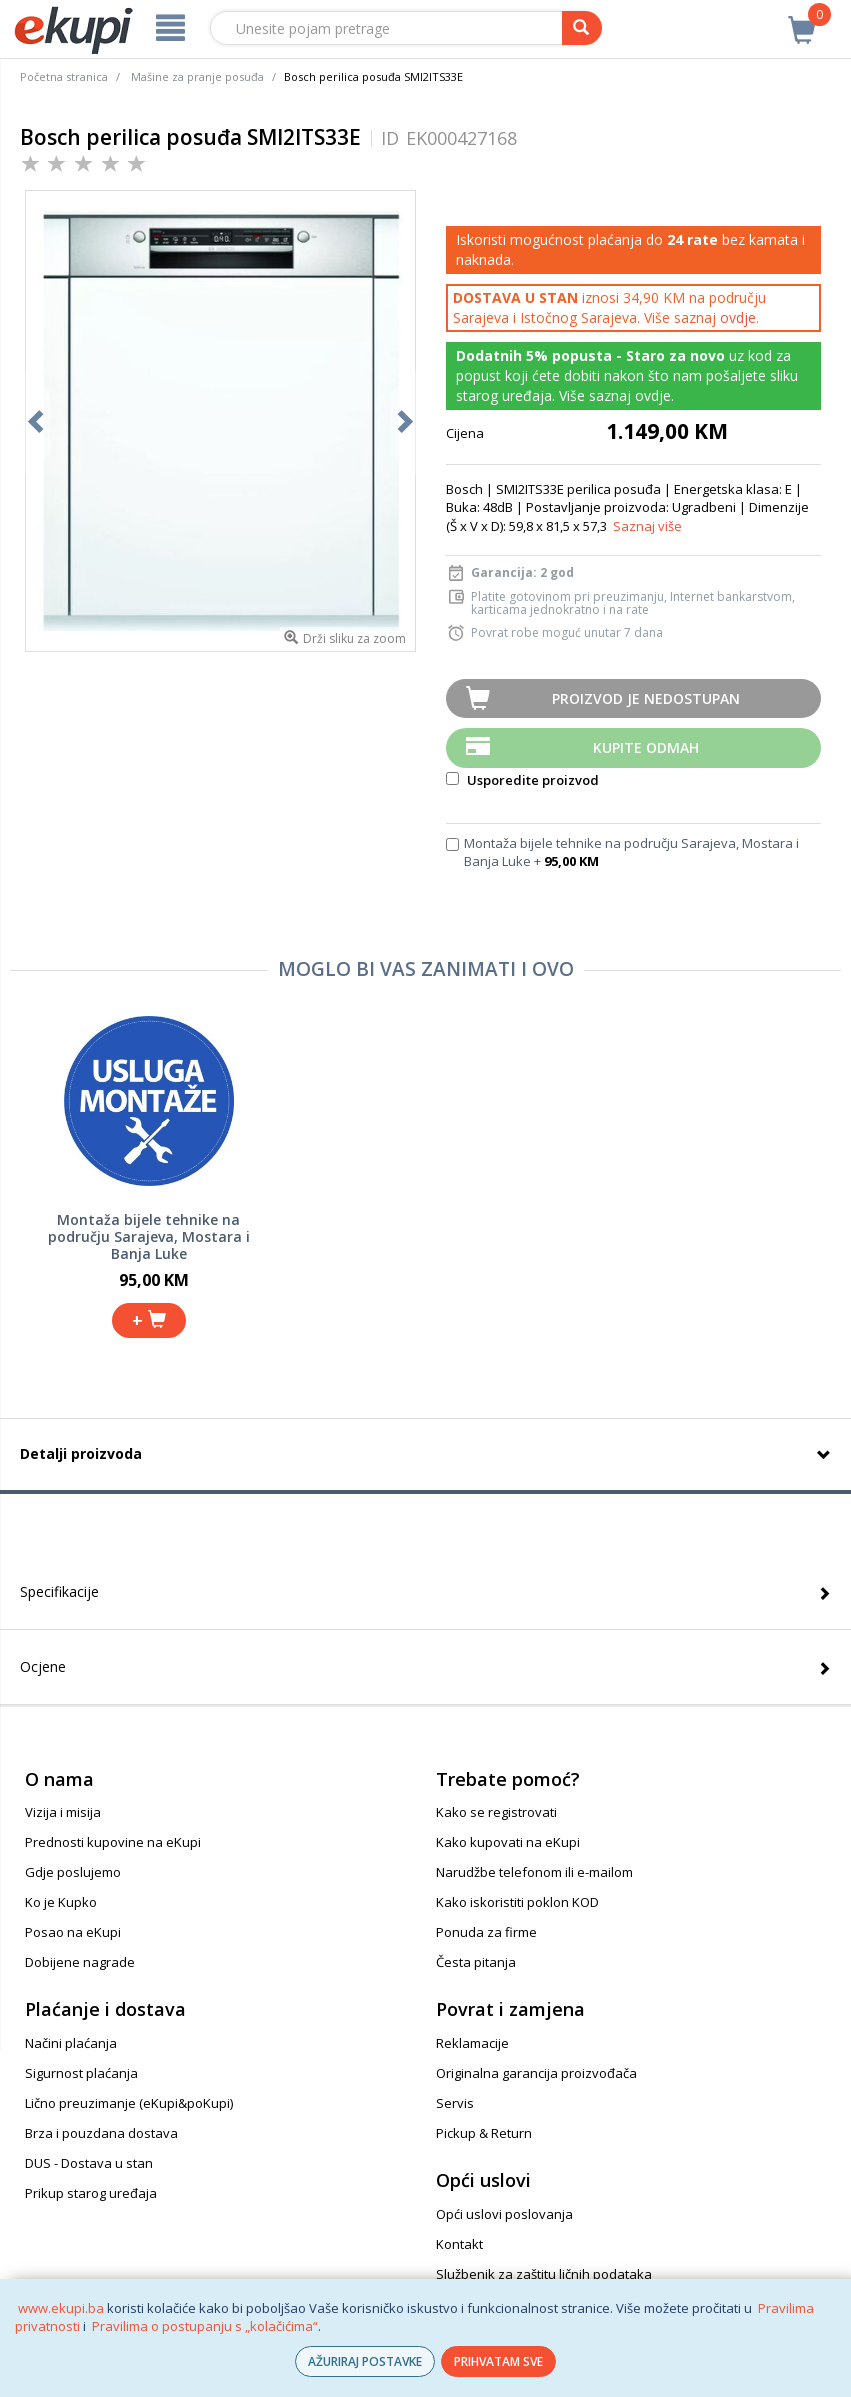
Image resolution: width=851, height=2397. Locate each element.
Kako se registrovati (496, 1812)
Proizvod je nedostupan (646, 698)
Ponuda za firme (486, 1932)
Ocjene (43, 1666)
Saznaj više (647, 526)
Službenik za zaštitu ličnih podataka (544, 2274)
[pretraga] (582, 28)
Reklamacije (472, 2043)
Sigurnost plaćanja (81, 2073)
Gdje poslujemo (73, 1872)
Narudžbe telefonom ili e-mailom (534, 1872)
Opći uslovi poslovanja (504, 2214)
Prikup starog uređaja (91, 2193)
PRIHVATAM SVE (498, 2361)
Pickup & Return (484, 2133)
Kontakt (459, 2244)
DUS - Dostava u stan (89, 2163)
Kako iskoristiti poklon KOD (517, 1902)
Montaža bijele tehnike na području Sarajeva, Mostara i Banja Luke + (631, 852)
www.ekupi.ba (61, 2308)
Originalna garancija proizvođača (536, 2073)
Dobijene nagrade (80, 1962)
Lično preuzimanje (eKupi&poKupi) (129, 2103)
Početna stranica (64, 76)
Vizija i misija (63, 1812)
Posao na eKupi (73, 1932)
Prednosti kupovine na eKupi (113, 1842)
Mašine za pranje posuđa (197, 76)
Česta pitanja (476, 1962)
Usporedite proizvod (522, 780)
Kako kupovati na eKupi (508, 1842)
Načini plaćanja (71, 2043)
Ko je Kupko (61, 1902)
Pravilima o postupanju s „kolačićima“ (205, 2326)
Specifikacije (59, 1591)
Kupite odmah (646, 747)
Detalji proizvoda (81, 1453)
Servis (455, 2103)
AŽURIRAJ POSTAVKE (365, 2361)
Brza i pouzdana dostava (101, 2133)
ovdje (738, 317)
